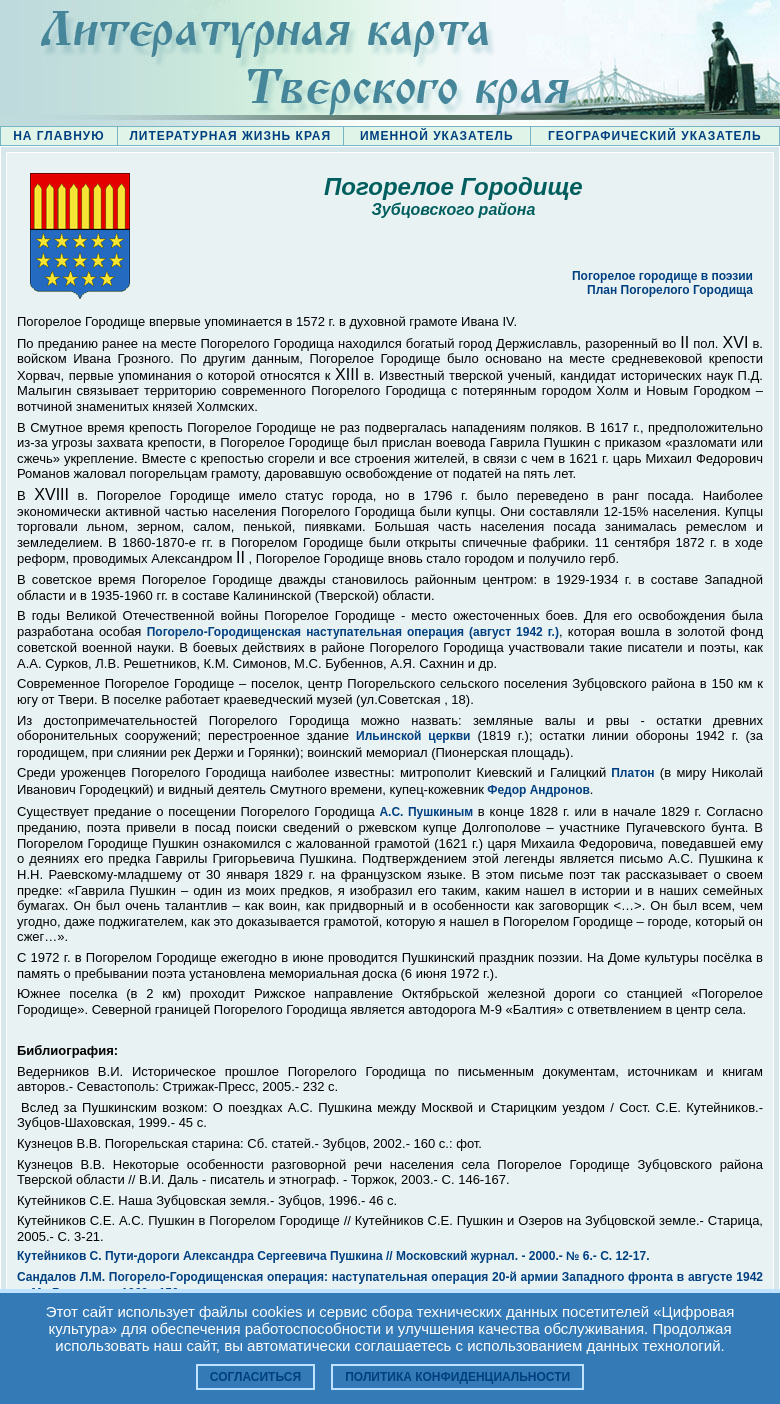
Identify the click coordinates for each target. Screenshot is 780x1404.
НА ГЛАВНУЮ (58, 136)
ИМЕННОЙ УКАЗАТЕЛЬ (437, 136)
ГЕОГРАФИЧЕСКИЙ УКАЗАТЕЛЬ (655, 136)
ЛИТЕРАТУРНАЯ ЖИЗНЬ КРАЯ (230, 136)
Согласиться (255, 1377)
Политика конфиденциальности (457, 1377)
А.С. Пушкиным (426, 812)
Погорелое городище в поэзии (662, 276)
